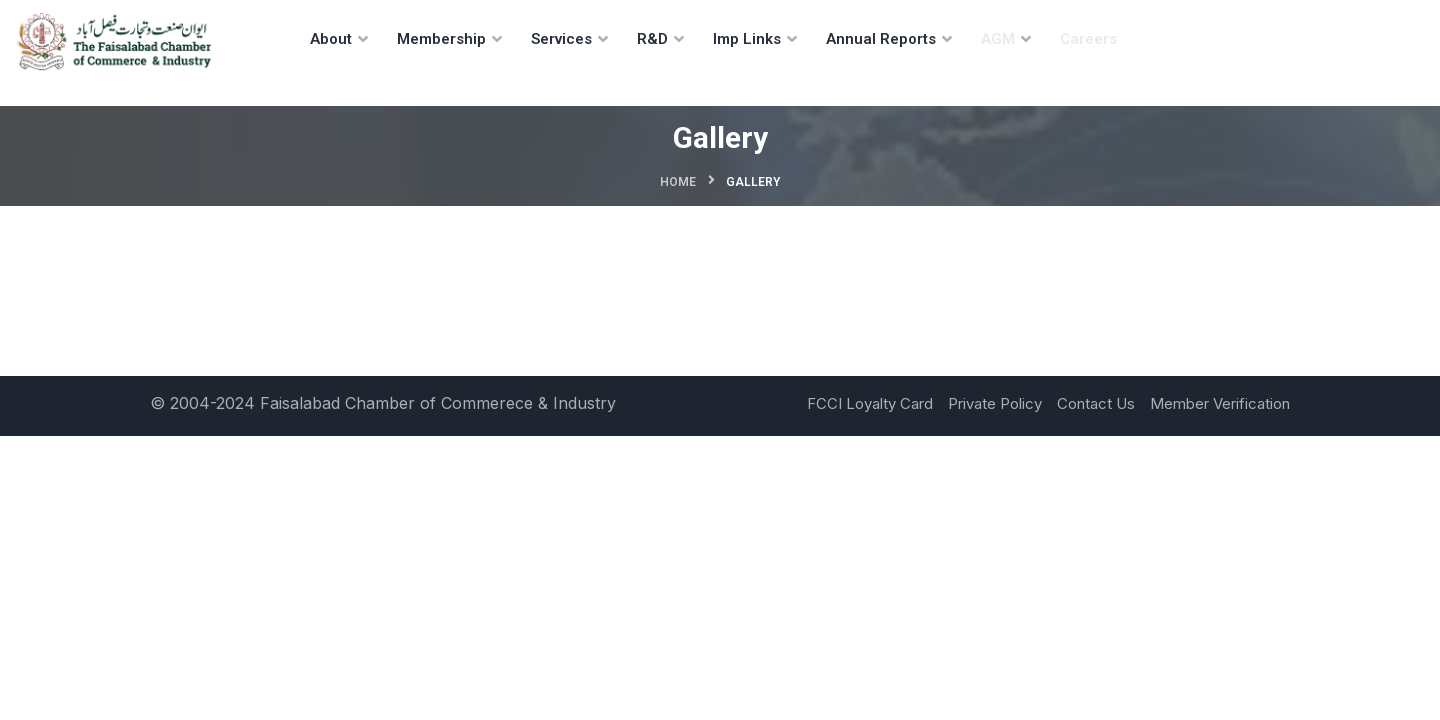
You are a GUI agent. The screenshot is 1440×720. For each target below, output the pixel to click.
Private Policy (995, 403)
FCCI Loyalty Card (870, 403)
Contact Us (1096, 403)
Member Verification (1220, 403)
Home (678, 182)
